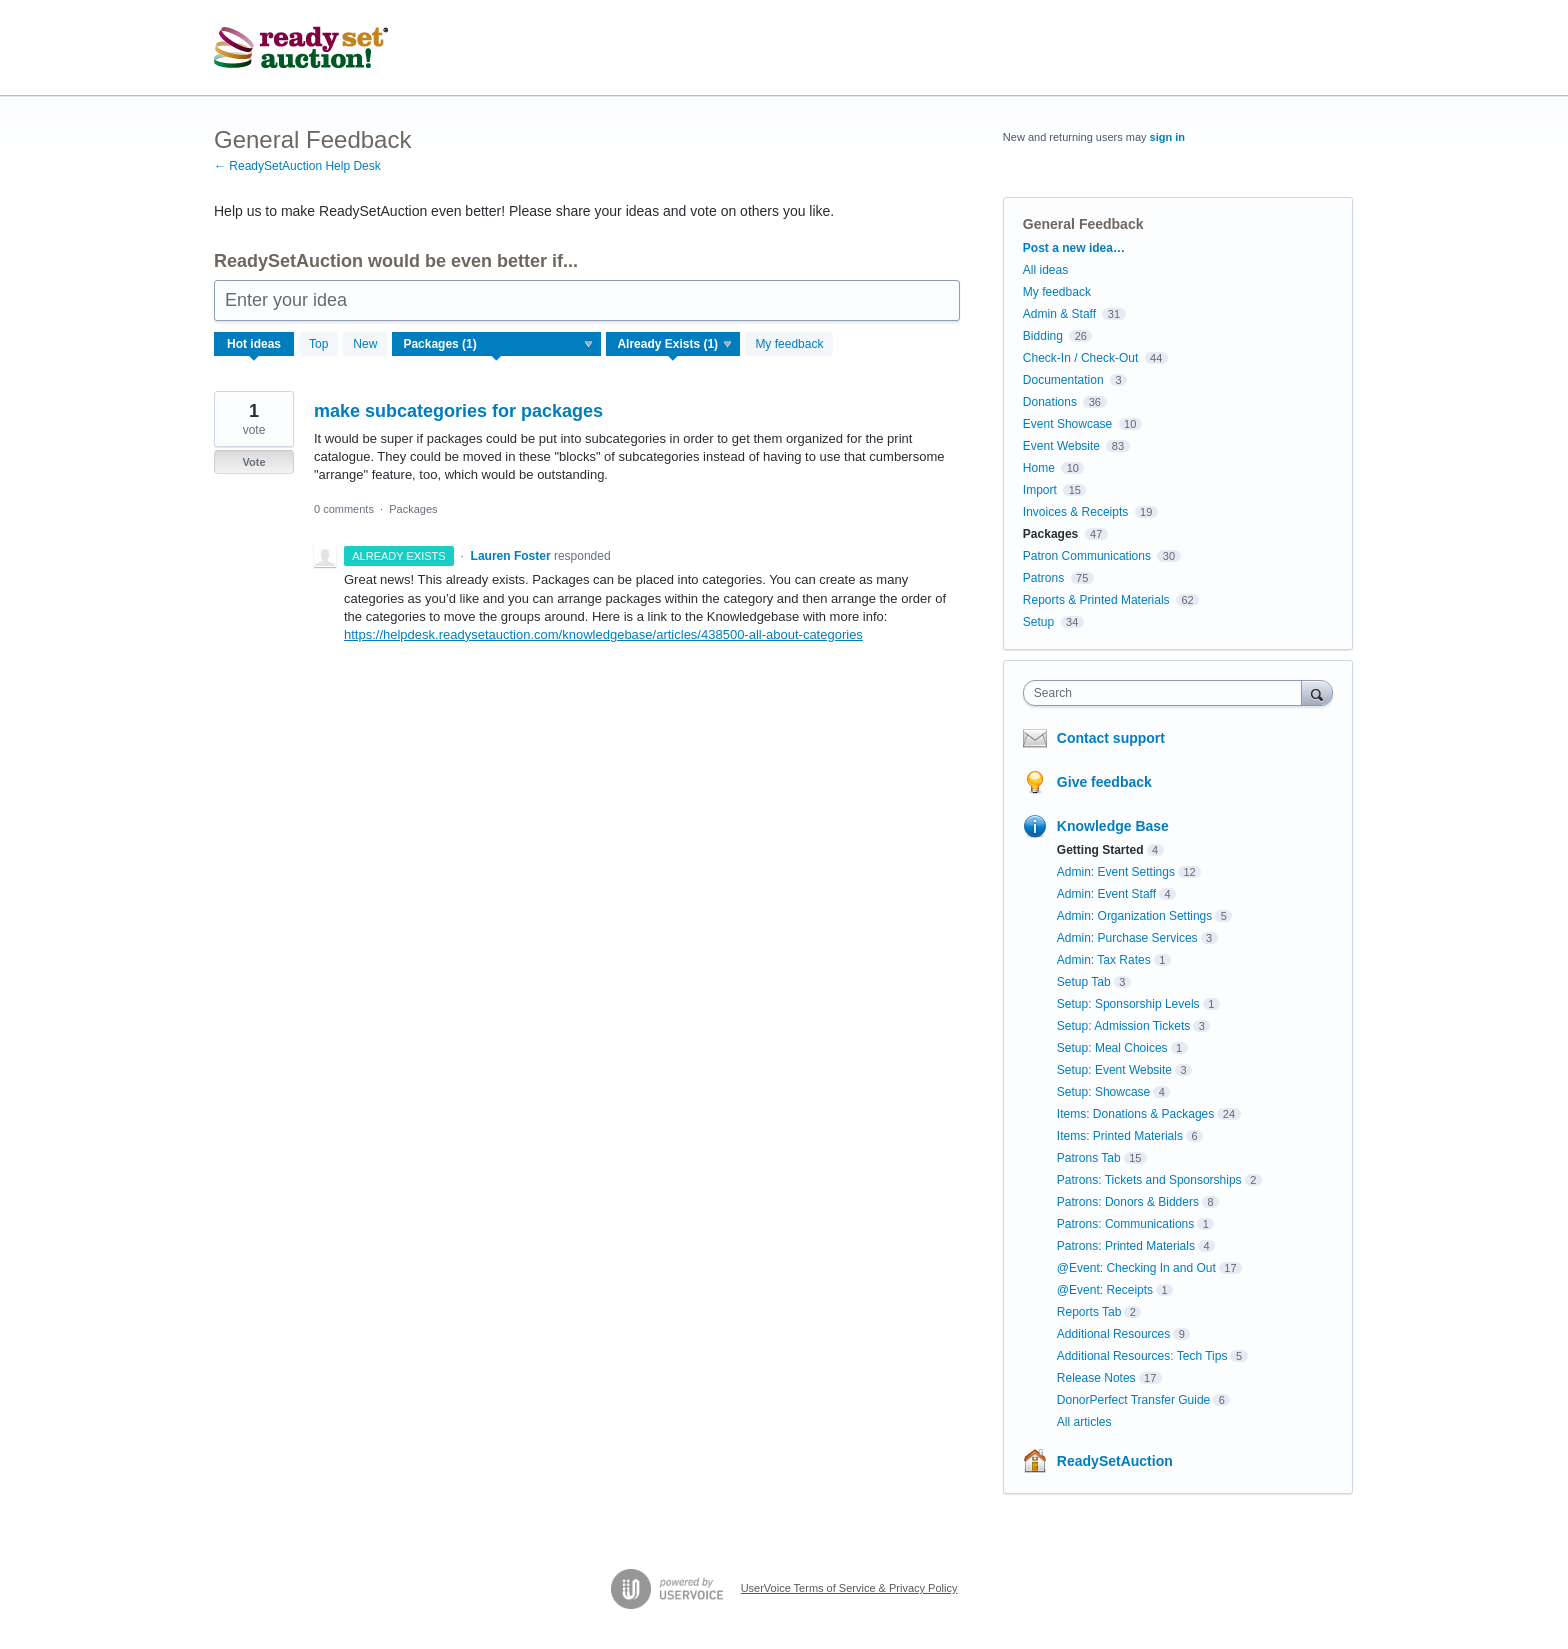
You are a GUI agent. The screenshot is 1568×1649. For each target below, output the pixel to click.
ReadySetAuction (1115, 1461)
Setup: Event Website (1114, 1070)
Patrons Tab (1089, 1158)
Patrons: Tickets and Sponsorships (1149, 1180)
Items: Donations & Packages (1135, 1114)
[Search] (1317, 692)
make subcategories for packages (458, 411)
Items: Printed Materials (1120, 1136)
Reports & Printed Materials (1096, 600)
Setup (1038, 622)
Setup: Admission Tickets (1123, 1026)
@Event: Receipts (1105, 1290)
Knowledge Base (1113, 826)
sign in (1167, 137)
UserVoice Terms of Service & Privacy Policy (849, 1588)
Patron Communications (1087, 556)
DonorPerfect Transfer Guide (1133, 1400)
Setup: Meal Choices (1112, 1048)
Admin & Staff (1059, 314)
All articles (1084, 1422)
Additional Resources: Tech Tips (1142, 1356)
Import (1040, 490)
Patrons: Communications (1125, 1224)
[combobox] (1167, 693)
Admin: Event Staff (1106, 894)
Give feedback (1104, 782)
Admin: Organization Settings (1134, 916)
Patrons (1043, 578)
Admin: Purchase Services (1127, 938)
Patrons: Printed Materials (1126, 1246)
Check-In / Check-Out (1080, 358)
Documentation (1063, 380)
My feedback (789, 344)
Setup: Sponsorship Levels (1128, 1004)
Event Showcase (1067, 424)
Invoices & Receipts (1075, 512)
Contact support (1111, 738)
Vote (253, 462)
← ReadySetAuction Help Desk (297, 166)
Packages (413, 509)
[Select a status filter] (674, 345)
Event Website (1061, 446)
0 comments (344, 509)
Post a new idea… (1074, 248)
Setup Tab (1084, 982)
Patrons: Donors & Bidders (1128, 1202)
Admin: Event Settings (1116, 872)
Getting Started (1100, 850)
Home (1039, 468)
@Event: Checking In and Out (1136, 1268)
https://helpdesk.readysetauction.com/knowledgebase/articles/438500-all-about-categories (603, 634)
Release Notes (1096, 1378)
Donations (1050, 402)
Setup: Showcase (1103, 1092)
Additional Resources (1113, 1334)
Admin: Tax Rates (1104, 960)
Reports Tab (1089, 1312)
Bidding (1043, 336)
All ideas (1045, 270)
